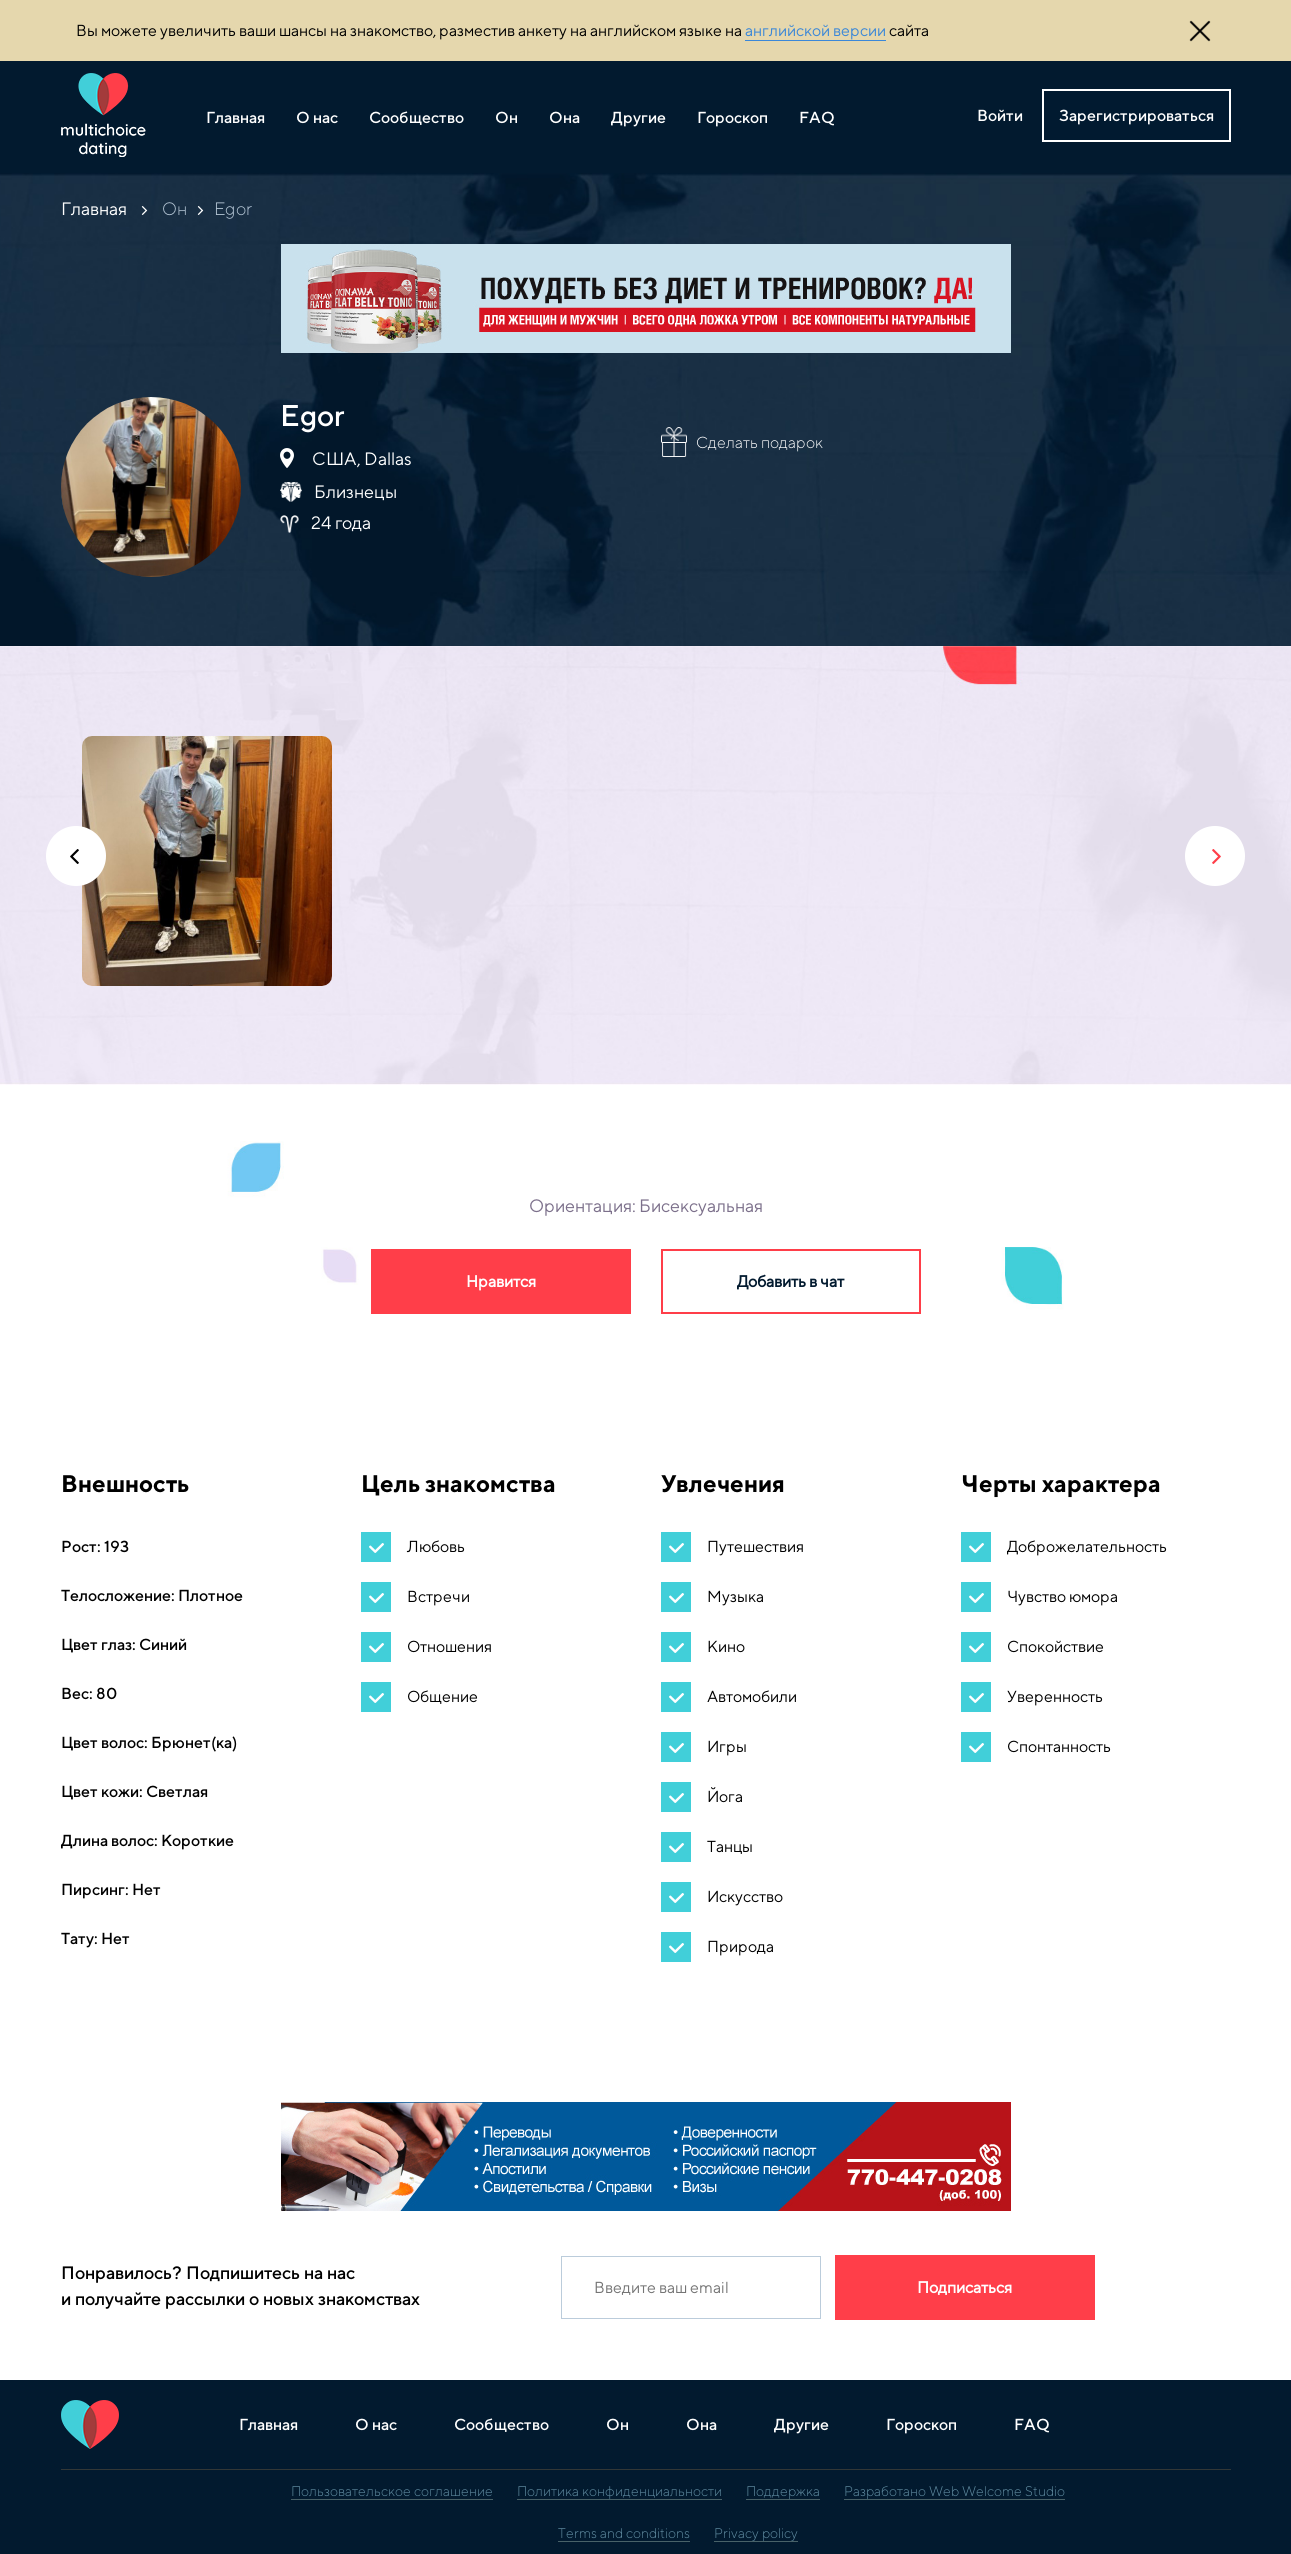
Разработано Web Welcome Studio (954, 2491)
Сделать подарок (759, 442)
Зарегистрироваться (1136, 115)
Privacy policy (756, 2533)
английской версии (815, 30)
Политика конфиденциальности (619, 2491)
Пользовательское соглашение (392, 2491)
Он (506, 117)
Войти (1000, 115)
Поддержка (783, 2491)
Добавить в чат (790, 1281)
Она (564, 117)
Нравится (501, 1281)
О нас (317, 117)
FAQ (817, 117)
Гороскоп (732, 117)
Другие (638, 117)
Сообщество (416, 117)
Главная (235, 117)
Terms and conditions (624, 2533)
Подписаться (964, 2287)
